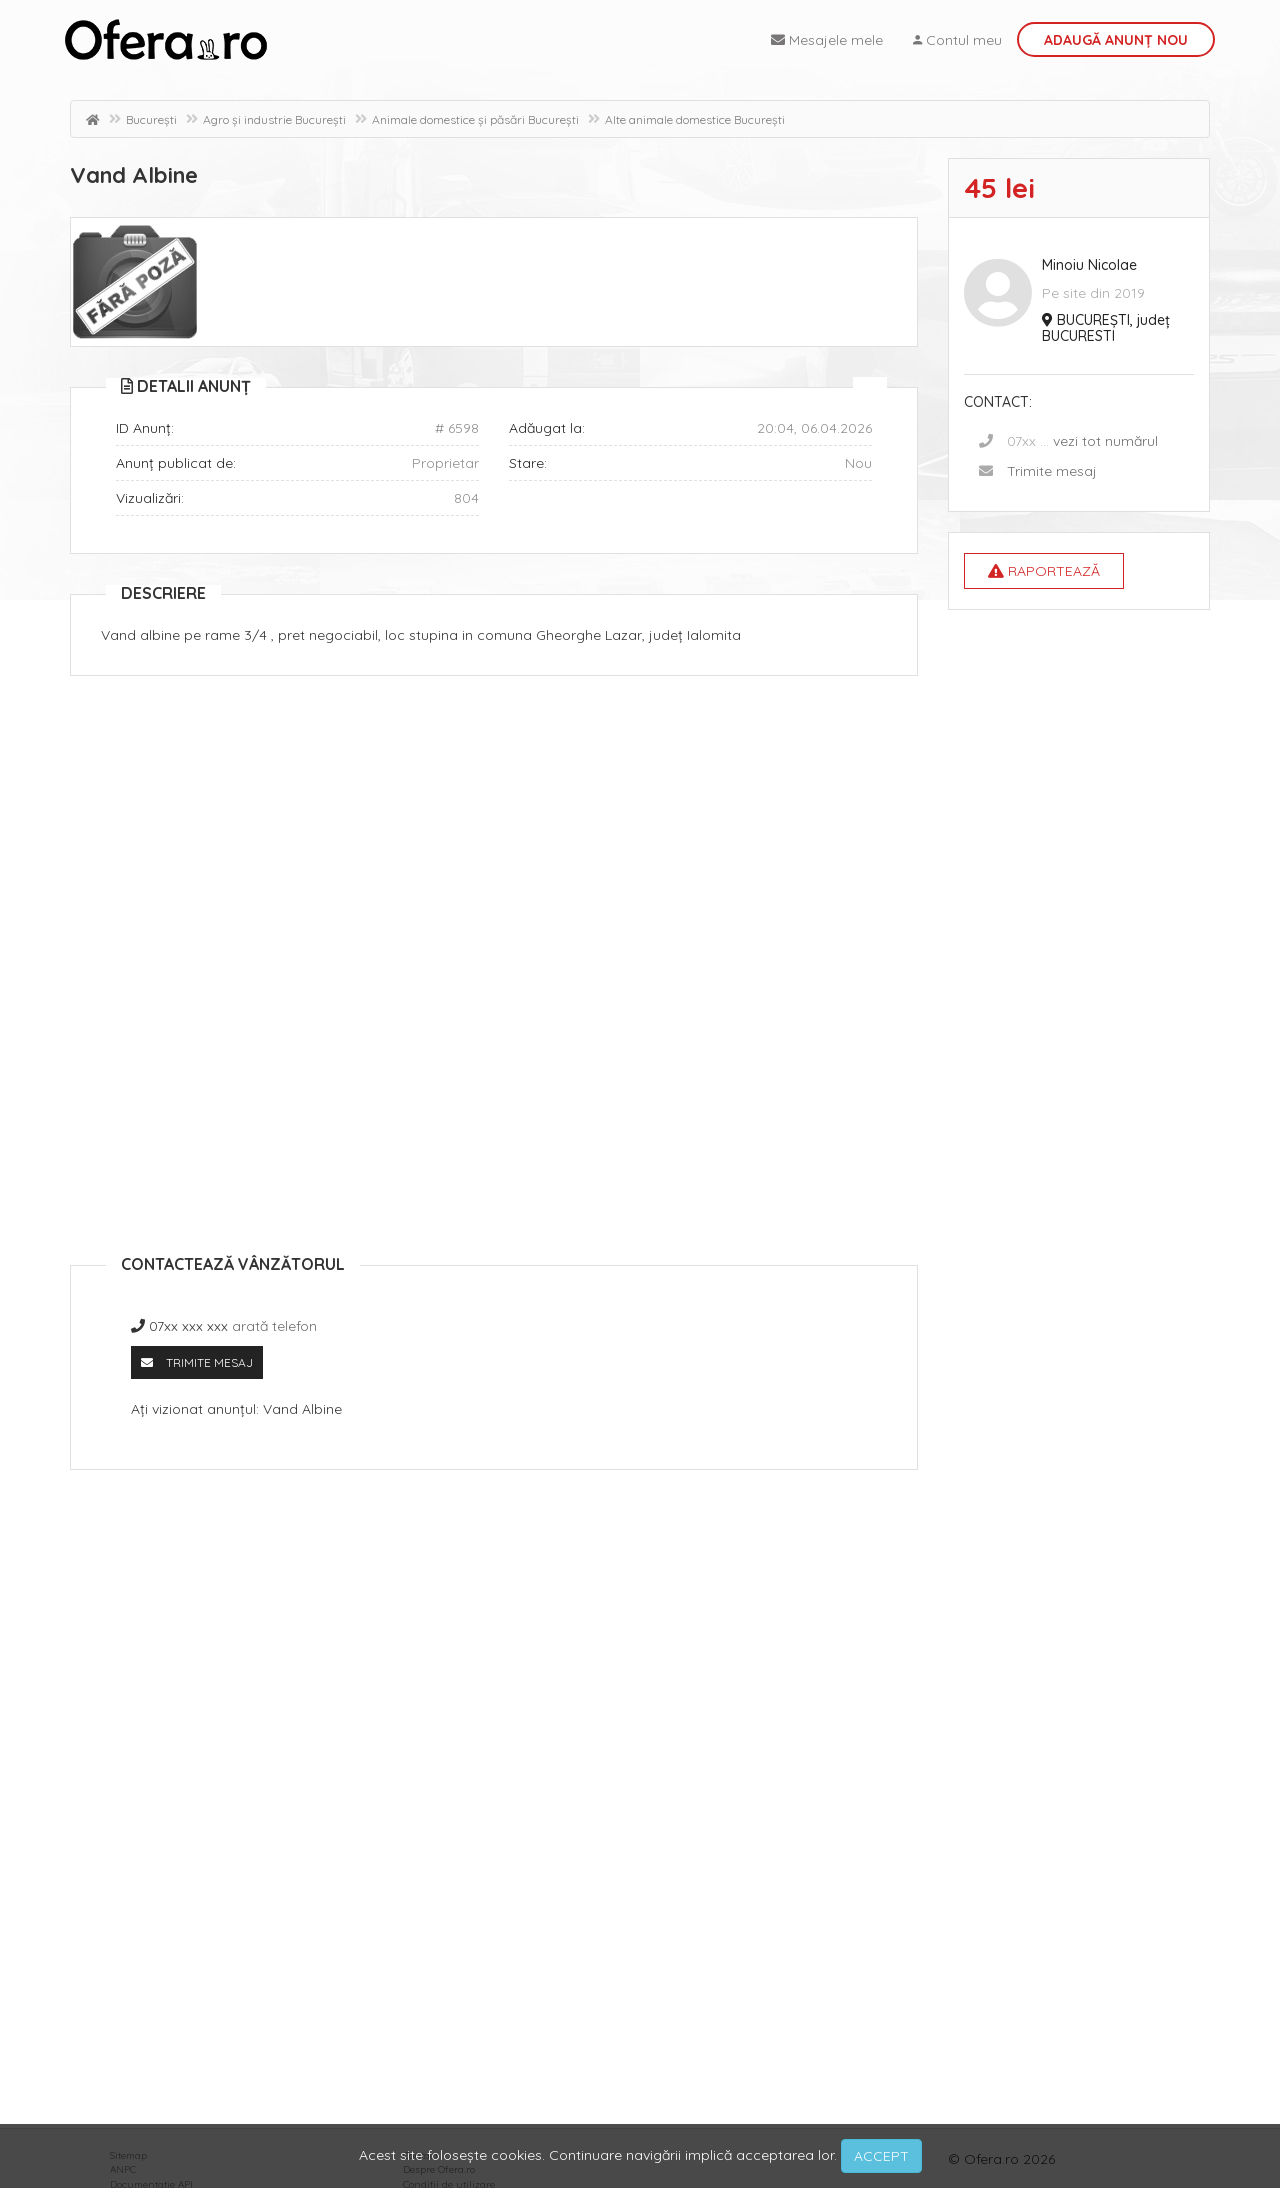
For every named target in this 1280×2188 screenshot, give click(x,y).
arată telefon (274, 1326)
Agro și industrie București (274, 119)
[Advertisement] (494, 836)
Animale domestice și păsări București (475, 119)
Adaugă (1116, 40)
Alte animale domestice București (695, 119)
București (151, 119)
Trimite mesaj (1052, 471)
